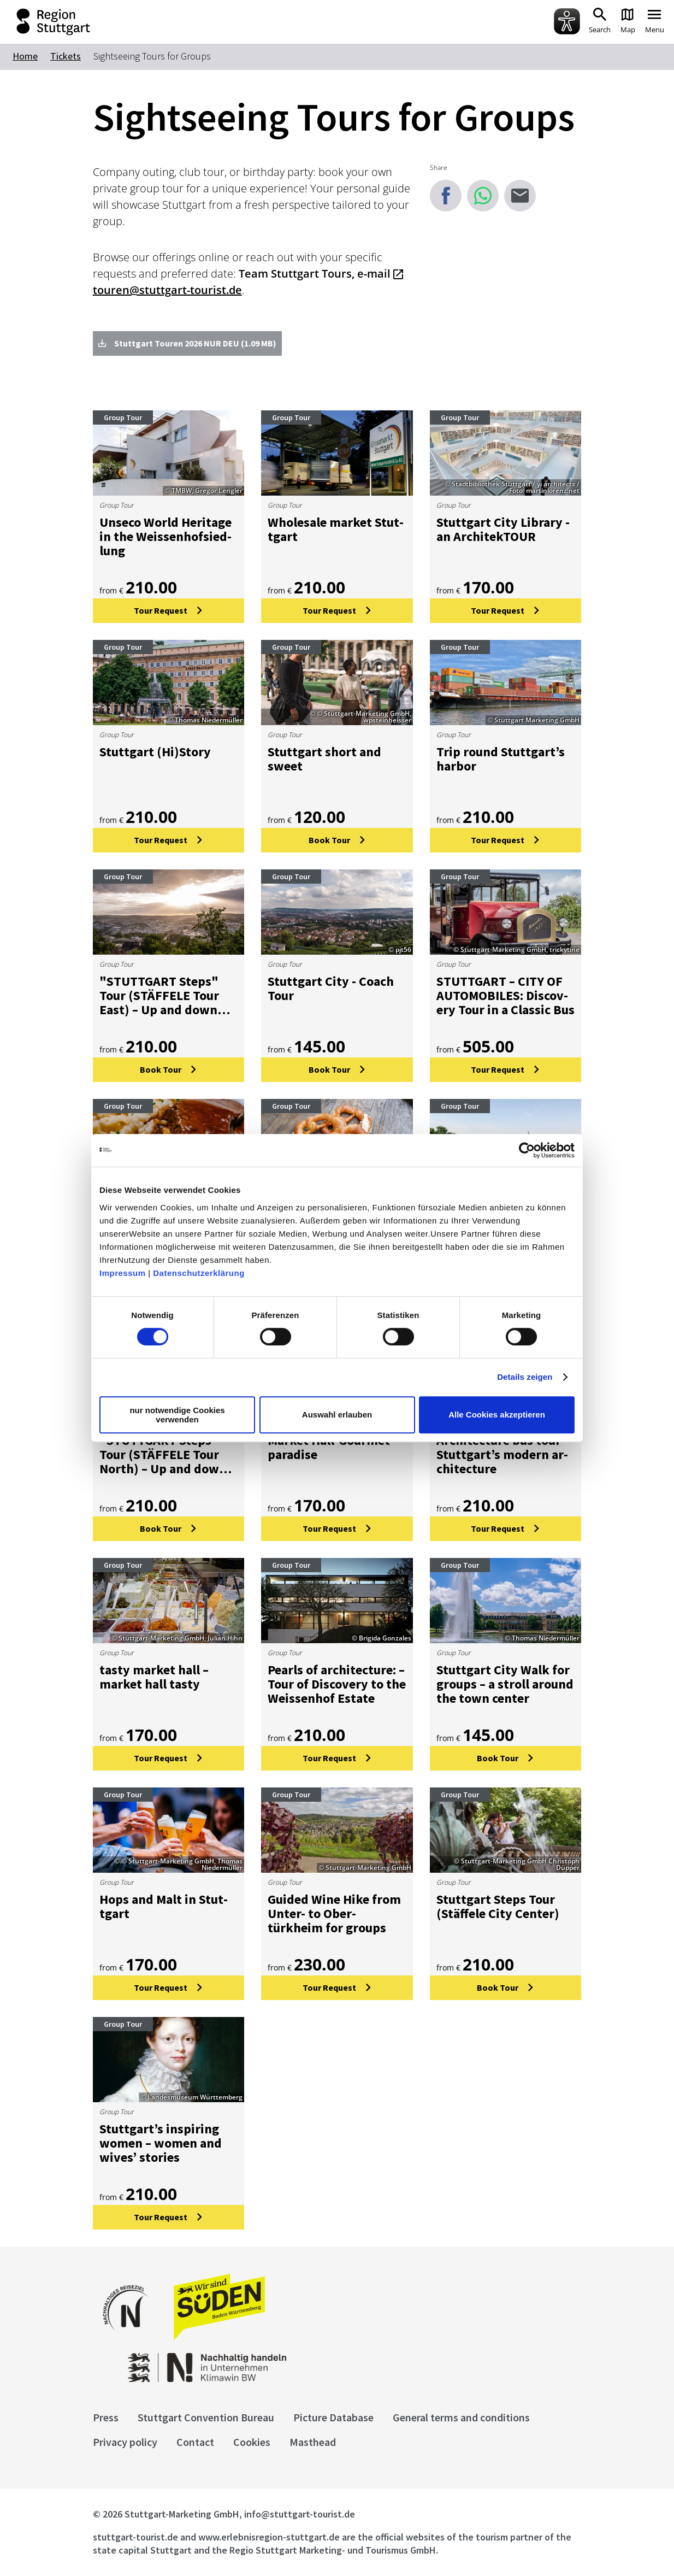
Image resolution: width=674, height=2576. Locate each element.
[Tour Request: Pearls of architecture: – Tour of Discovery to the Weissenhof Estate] (337, 1758)
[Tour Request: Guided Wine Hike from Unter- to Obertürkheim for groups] (337, 1987)
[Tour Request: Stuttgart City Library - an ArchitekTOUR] (506, 610)
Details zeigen (524, 1376)
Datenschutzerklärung (199, 1273)
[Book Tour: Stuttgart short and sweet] (337, 840)
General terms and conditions (461, 2417)
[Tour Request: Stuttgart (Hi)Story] (169, 840)
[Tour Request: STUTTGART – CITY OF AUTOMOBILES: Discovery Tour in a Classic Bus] (506, 1069)
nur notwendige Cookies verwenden (176, 1414)
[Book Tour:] (169, 1069)
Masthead (312, 2442)
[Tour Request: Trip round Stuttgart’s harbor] (506, 840)
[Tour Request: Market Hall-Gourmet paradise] (337, 1528)
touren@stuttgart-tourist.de (167, 290)
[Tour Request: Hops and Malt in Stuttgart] (169, 1987)
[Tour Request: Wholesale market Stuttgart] (337, 610)
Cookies (251, 2442)
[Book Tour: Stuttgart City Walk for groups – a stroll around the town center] (506, 1758)
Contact (195, 2442)
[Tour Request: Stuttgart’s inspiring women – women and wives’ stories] (169, 2217)
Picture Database (333, 2417)
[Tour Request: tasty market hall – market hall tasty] (169, 1758)
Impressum (122, 1273)
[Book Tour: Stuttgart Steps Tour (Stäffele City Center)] (506, 1987)
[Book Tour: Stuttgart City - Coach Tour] (337, 1069)
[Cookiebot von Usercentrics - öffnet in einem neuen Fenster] (527, 1150)
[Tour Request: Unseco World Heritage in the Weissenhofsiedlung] (169, 610)
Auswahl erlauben (337, 1414)
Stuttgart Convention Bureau (206, 2417)
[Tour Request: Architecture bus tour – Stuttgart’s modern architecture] (506, 1528)
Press (106, 2417)
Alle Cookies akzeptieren (496, 1414)
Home (25, 56)
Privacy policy (125, 2442)
